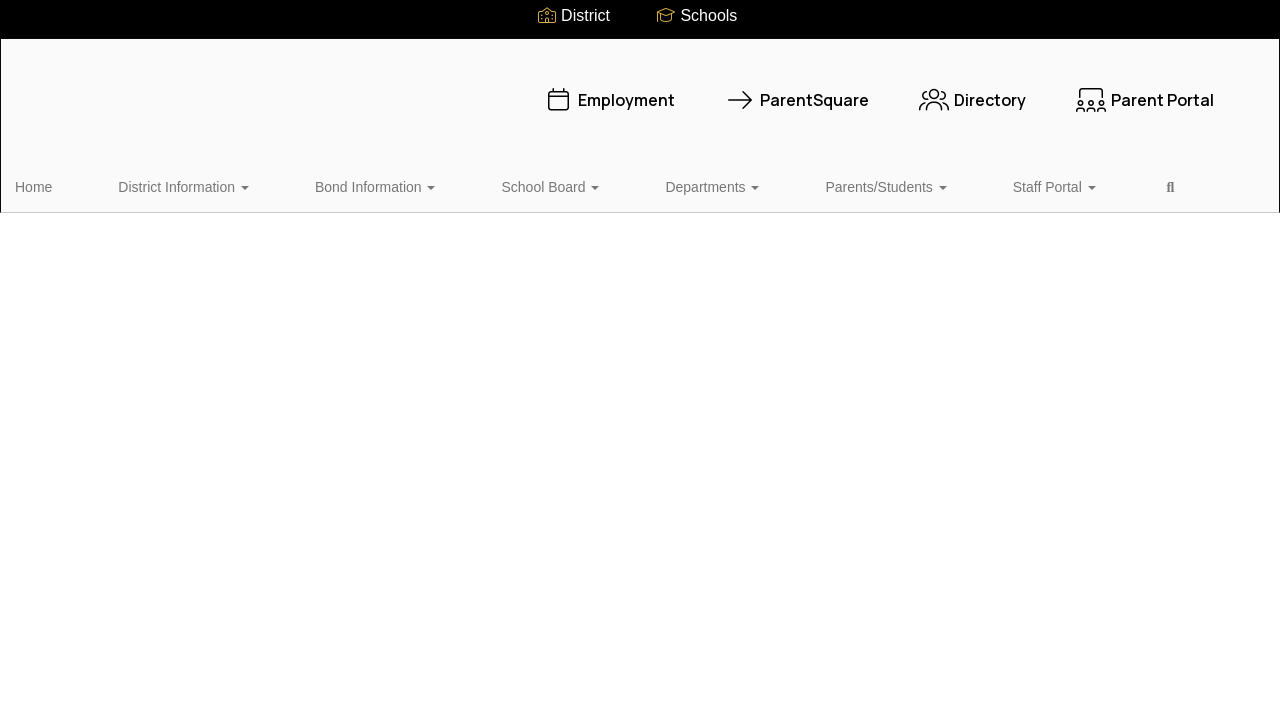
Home (64, 184)
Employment (548, 90)
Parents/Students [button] (736, 184)
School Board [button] (473, 184)
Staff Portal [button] (869, 184)
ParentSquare (736, 90)
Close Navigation (1041, 192)
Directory (911, 90)
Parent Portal (1084, 90)
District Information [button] (178, 184)
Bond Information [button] (334, 184)
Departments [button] (599, 184)
